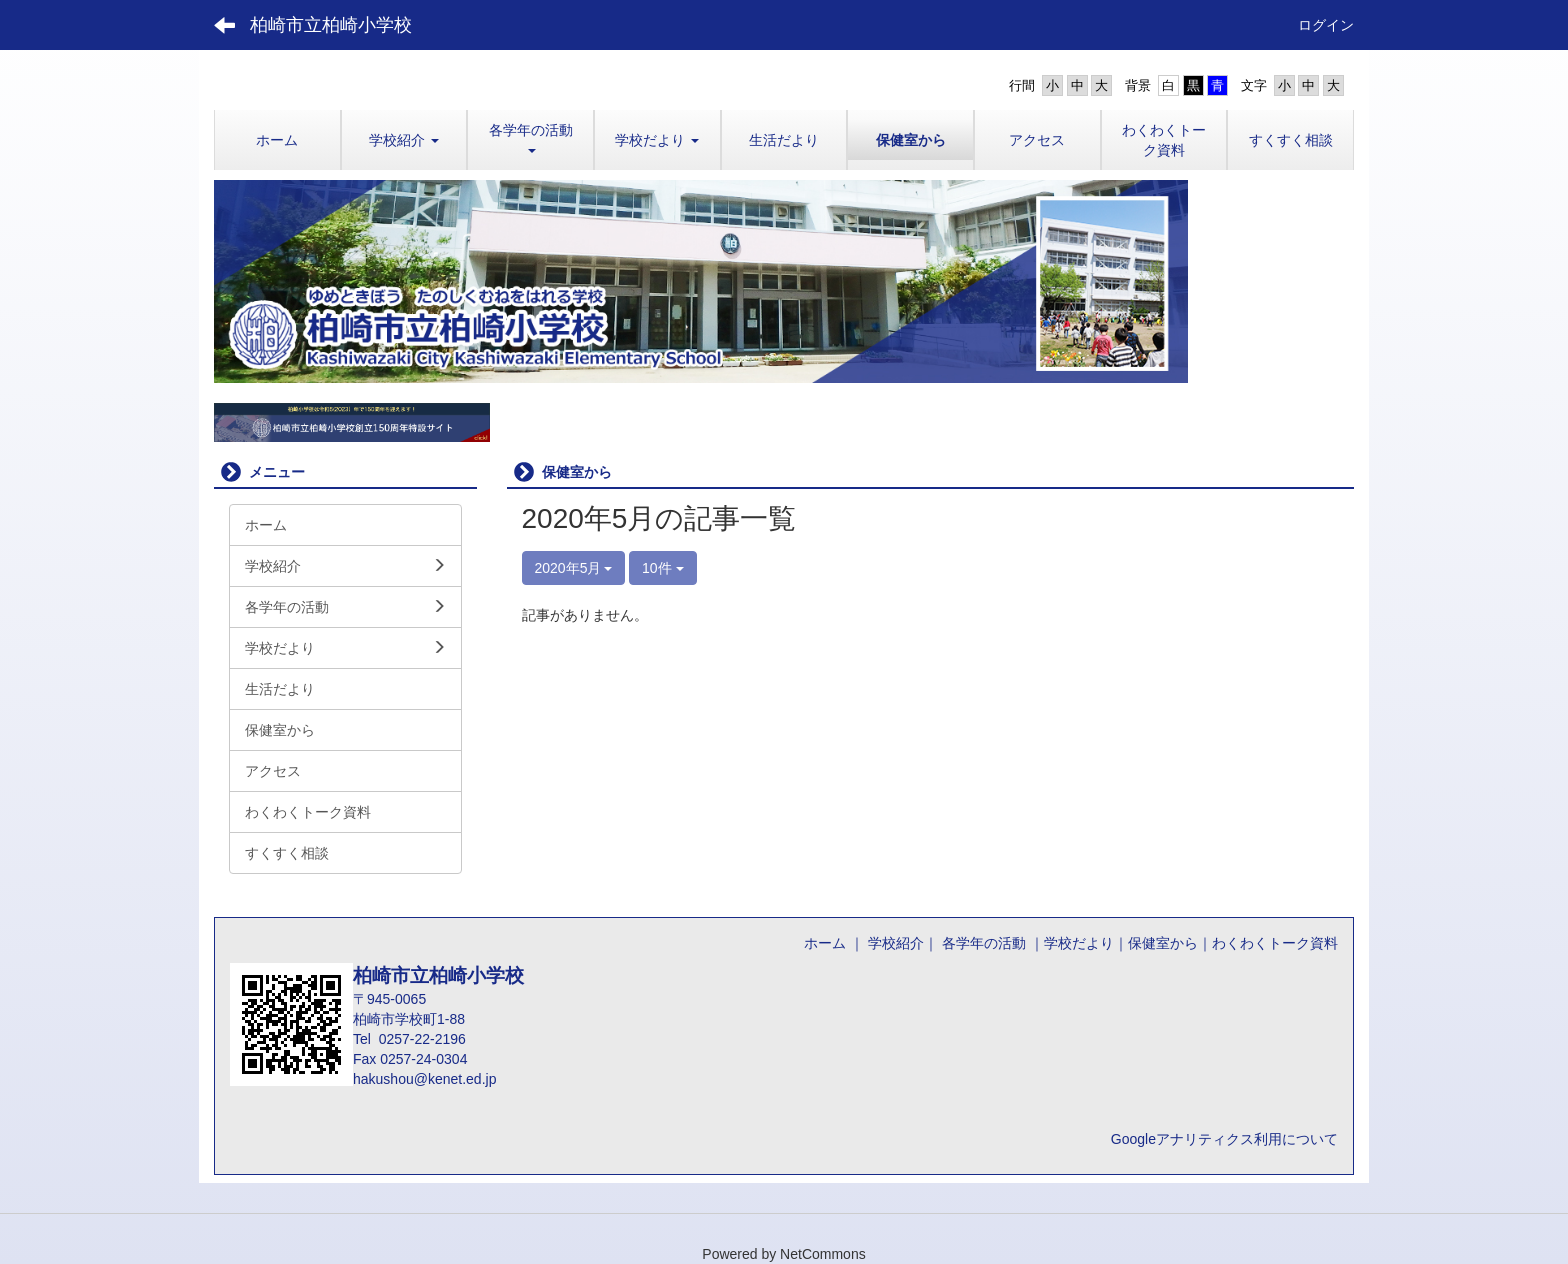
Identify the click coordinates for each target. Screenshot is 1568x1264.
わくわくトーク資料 (1275, 943)
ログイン (1326, 25)
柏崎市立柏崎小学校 (331, 25)
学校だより (1079, 943)
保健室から (1163, 943)
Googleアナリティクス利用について (1224, 1139)
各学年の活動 (982, 943)
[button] (404, 140)
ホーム (825, 943)
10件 (662, 568)
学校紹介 (896, 943)
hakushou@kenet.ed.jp (424, 1079)
